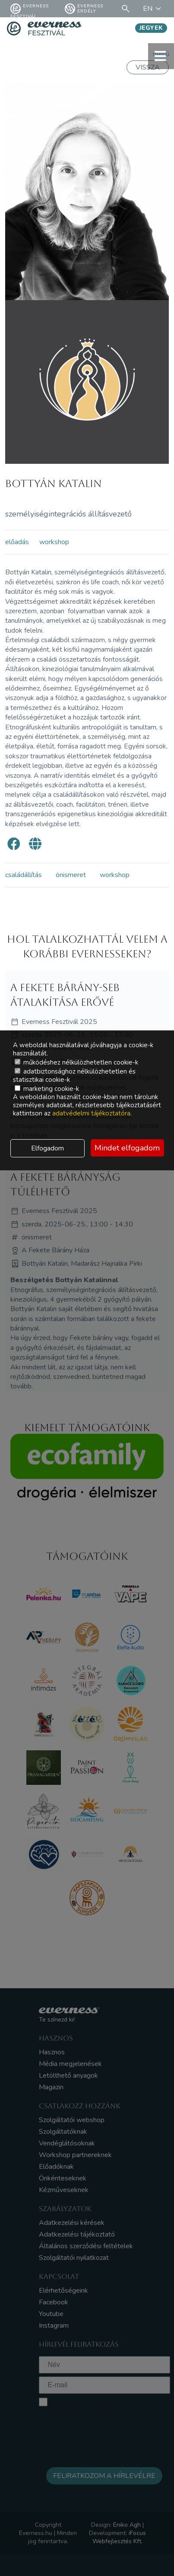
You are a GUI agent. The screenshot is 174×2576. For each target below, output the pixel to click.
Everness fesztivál (29, 8)
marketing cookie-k (47, 1088)
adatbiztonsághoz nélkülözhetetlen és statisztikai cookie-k (74, 1075)
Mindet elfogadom (127, 1148)
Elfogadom (47, 1148)
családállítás (23, 875)
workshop (54, 542)
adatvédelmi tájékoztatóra (91, 1113)
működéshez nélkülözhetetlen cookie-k (76, 1062)
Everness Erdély (84, 8)
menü (161, 56)
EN (153, 8)
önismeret (71, 875)
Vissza (148, 67)
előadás (17, 542)
